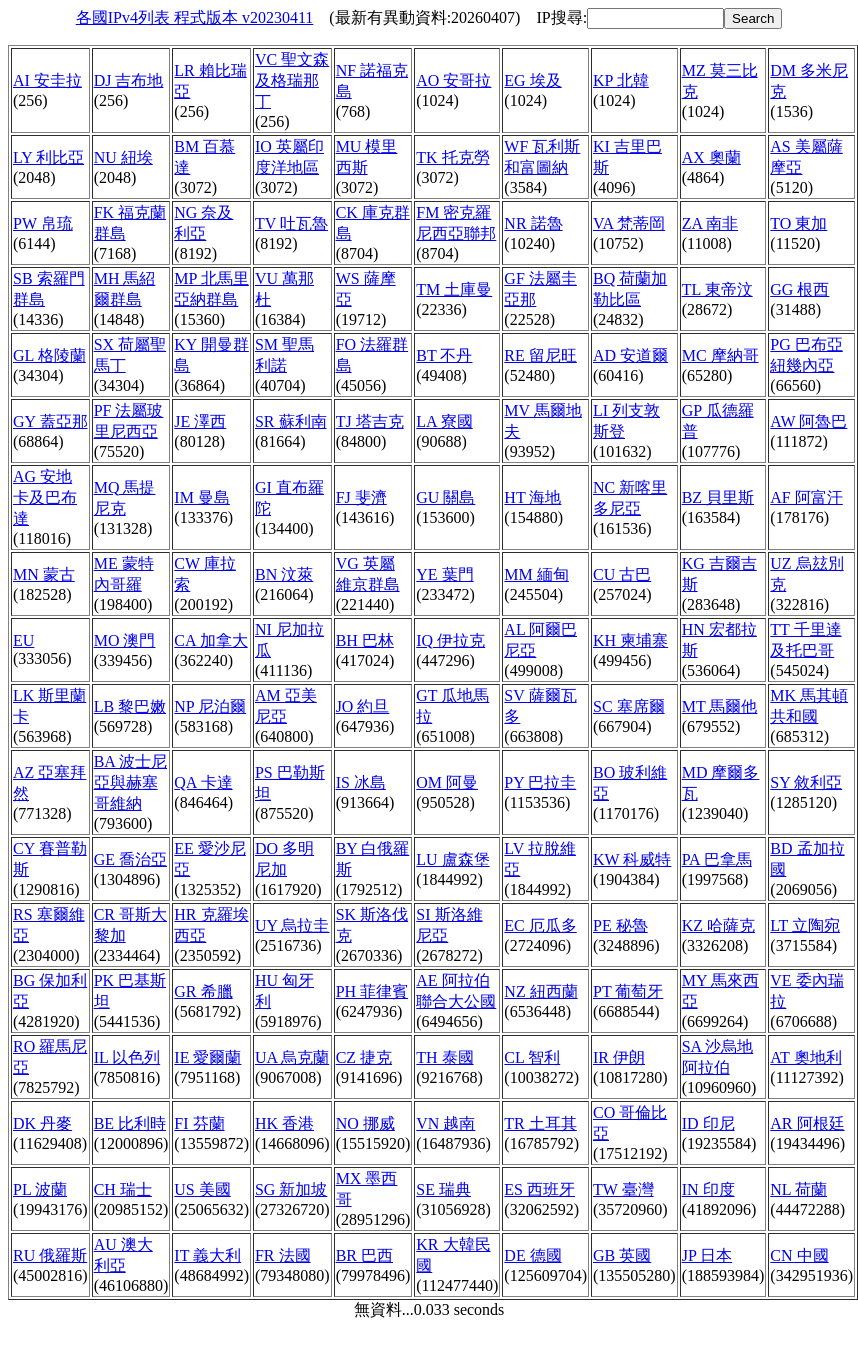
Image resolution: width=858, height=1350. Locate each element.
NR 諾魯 (533, 223)
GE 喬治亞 (130, 859)
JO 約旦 (363, 706)
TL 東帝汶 (717, 289)
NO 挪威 (365, 1123)
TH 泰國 (444, 1057)
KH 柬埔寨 (630, 640)
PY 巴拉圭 (540, 782)
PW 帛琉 (43, 223)
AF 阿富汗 (806, 497)
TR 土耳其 (540, 1123)
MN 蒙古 (44, 574)
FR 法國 (283, 1255)
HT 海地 (532, 497)
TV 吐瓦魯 (291, 223)
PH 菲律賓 (372, 991)
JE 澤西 (200, 421)
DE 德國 (532, 1255)
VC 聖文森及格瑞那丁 (292, 80)
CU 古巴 (622, 574)
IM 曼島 (202, 497)
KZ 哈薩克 (718, 925)
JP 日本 (707, 1255)
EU (23, 640)
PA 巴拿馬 (717, 859)
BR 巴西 (364, 1255)
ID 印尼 (708, 1123)
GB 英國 (622, 1255)
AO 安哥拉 (453, 80)
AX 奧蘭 (711, 157)
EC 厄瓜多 (540, 925)
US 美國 (202, 1189)
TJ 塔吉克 (370, 421)
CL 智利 (532, 1057)
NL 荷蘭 (798, 1189)
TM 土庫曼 (454, 289)
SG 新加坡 (291, 1189)
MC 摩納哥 (720, 355)
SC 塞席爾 (629, 706)
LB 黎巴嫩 (130, 706)
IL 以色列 (127, 1057)
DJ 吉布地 (129, 80)
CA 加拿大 (210, 640)
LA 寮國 (444, 421)
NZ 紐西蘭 (540, 991)
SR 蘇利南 (291, 421)
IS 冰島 (361, 782)
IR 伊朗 (619, 1057)
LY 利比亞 (48, 157)
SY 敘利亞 (806, 782)
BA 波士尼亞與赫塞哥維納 (130, 782)
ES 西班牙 (539, 1189)
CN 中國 (799, 1255)
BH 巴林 (365, 640)
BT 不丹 (444, 355)
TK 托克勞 (452, 157)
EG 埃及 (532, 80)
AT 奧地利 (805, 1057)
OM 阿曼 (447, 782)
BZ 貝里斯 (718, 497)
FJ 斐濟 (361, 497)
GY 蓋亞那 (50, 421)
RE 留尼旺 (540, 355)
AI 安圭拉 (47, 80)
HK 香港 (284, 1123)
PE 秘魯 (620, 925)
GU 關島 (445, 497)
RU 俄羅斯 (50, 1255)
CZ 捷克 (364, 1057)
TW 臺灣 (623, 1189)
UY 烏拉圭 (292, 925)
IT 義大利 (207, 1255)
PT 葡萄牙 (628, 991)
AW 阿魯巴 (808, 421)
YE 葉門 (444, 574)
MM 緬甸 (536, 574)
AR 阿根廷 (807, 1123)
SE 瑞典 (443, 1189)
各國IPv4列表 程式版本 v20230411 (195, 17)
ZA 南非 (710, 223)
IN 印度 (708, 1189)
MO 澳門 (125, 640)
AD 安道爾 (630, 355)
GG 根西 (799, 289)
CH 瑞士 (123, 1189)
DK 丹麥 (42, 1123)
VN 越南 (445, 1123)
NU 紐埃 (123, 157)
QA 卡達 (203, 782)
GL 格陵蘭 (49, 355)
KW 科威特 (632, 859)
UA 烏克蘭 (292, 1057)
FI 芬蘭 (199, 1123)
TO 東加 (798, 223)
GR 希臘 (203, 991)
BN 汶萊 (284, 574)
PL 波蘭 (40, 1189)
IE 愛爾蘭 (207, 1057)
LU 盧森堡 (452, 859)
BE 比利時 (130, 1123)
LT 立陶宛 (805, 925)
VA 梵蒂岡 (629, 223)
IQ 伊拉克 (450, 640)
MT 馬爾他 (720, 706)
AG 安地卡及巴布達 (45, 497)
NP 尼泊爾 (210, 706)
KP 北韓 (621, 80)
